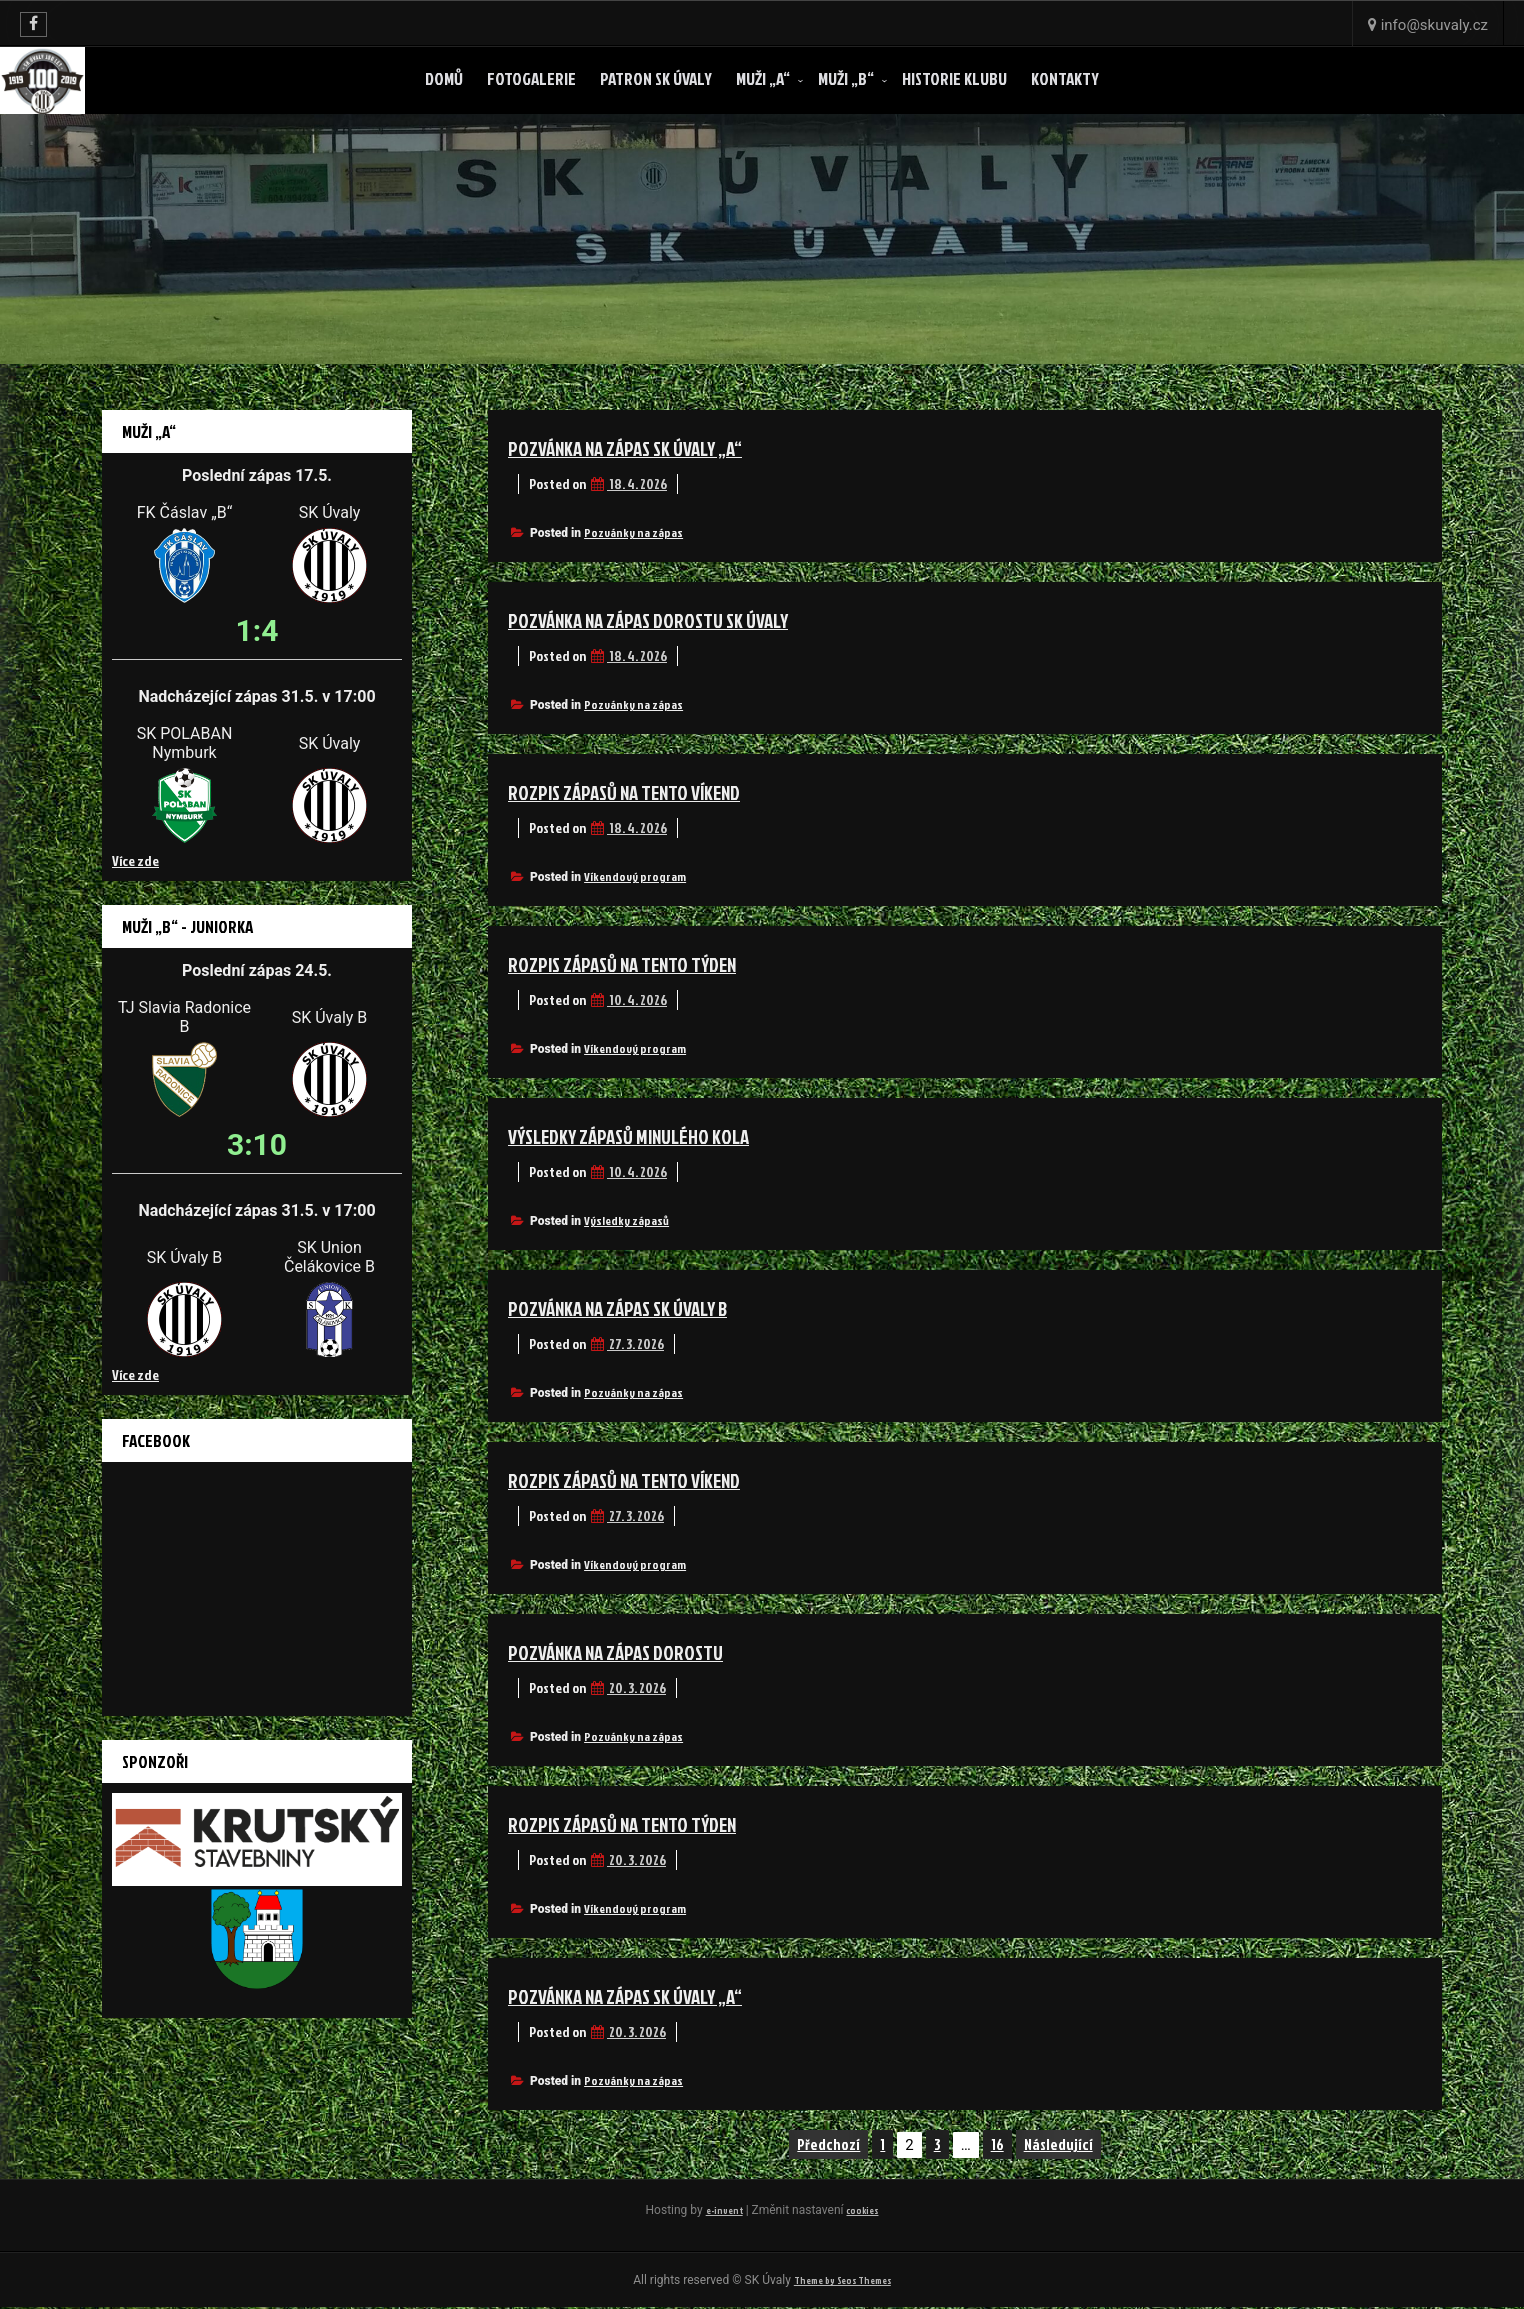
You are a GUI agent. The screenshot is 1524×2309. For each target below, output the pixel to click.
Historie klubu (954, 78)
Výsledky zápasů (626, 1220)
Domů (444, 78)
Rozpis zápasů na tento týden (653, 963)
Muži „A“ (763, 78)
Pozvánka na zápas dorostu (643, 1651)
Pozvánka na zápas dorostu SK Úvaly (685, 619)
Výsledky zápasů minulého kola (658, 1135)
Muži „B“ (846, 78)
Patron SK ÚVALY (656, 78)
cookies (866, 2209)
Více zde (135, 860)
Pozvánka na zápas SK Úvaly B (648, 1307)
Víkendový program (635, 876)
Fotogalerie (531, 78)
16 (997, 2144)
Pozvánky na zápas (633, 532)
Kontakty (1065, 78)
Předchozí (828, 2144)
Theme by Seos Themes (842, 2280)
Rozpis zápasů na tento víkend (655, 791)
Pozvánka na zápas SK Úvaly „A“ (657, 447)
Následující (1058, 2144)
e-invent (720, 2209)
